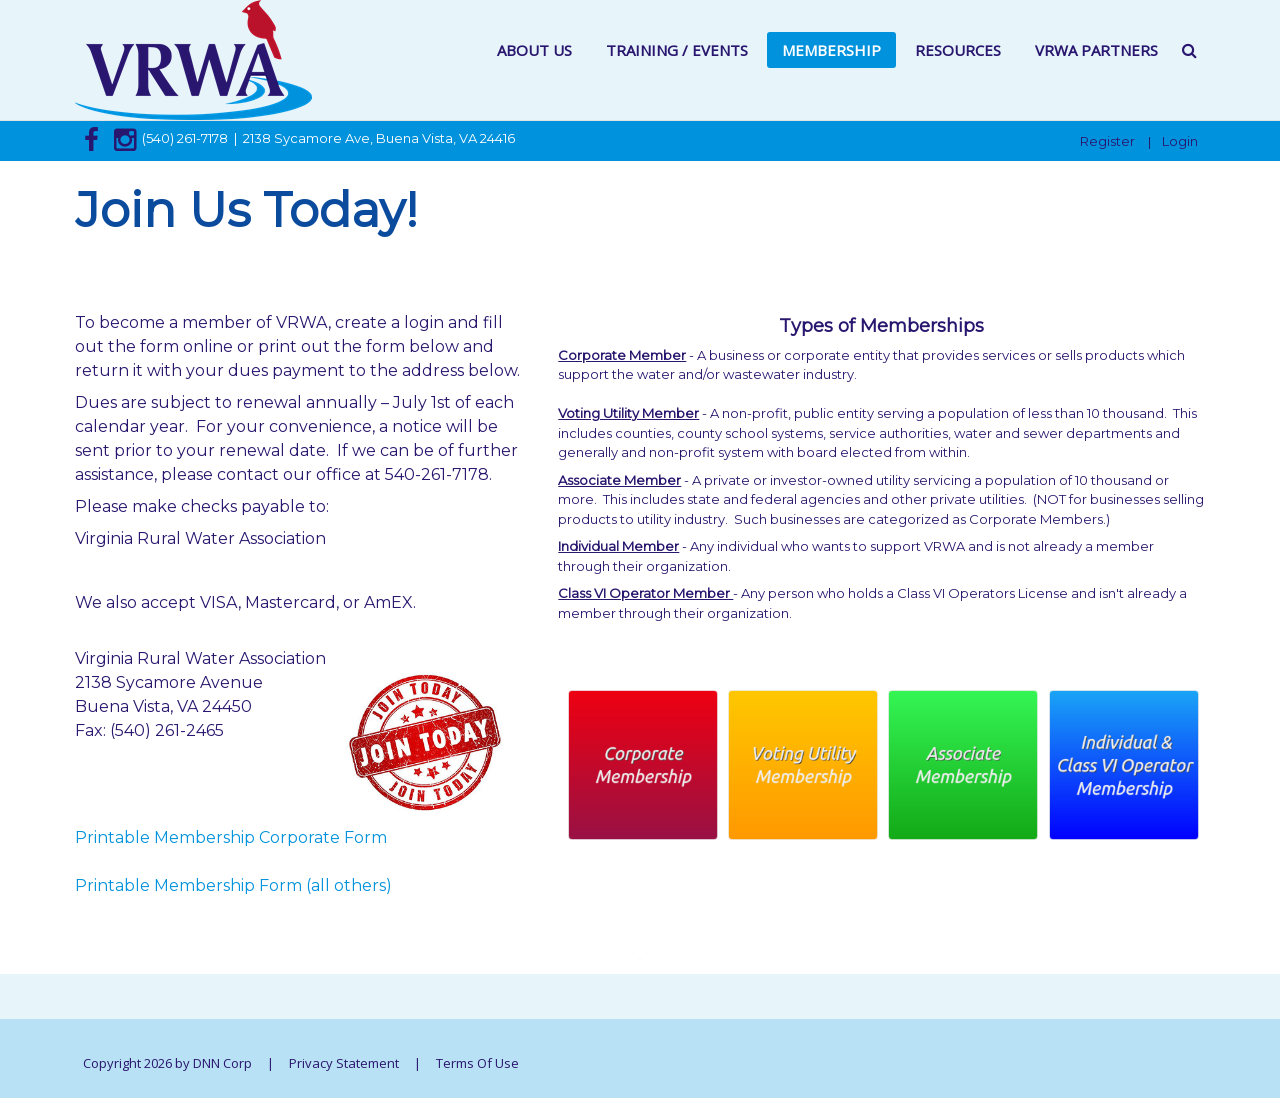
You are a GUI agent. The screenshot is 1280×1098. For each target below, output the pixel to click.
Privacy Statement (344, 1063)
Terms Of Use (477, 1063)
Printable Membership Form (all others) (233, 885)
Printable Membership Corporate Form (231, 837)
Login (1180, 141)
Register (1107, 141)
